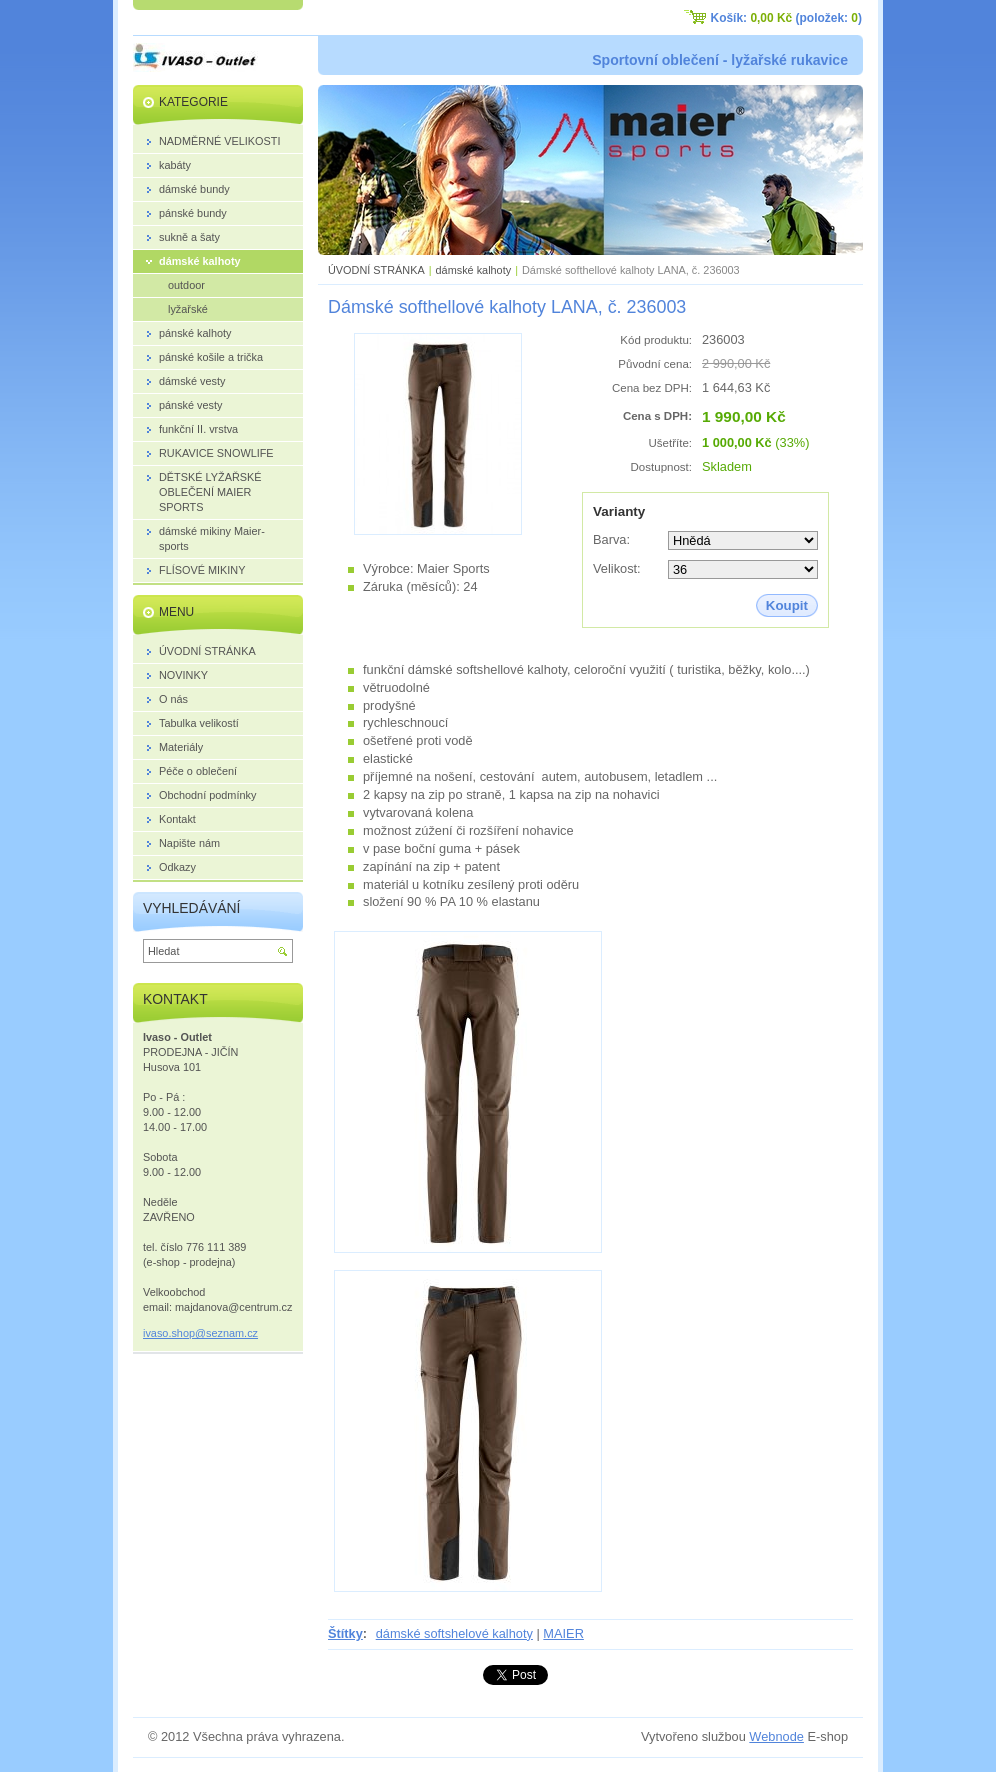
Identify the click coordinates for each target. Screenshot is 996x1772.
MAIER (563, 1633)
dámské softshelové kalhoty (454, 1633)
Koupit (787, 605)
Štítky (345, 1633)
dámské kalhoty (474, 270)
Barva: (611, 539)
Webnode (776, 1736)
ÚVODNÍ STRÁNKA (376, 270)
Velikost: (617, 568)
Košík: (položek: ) (786, 18)
